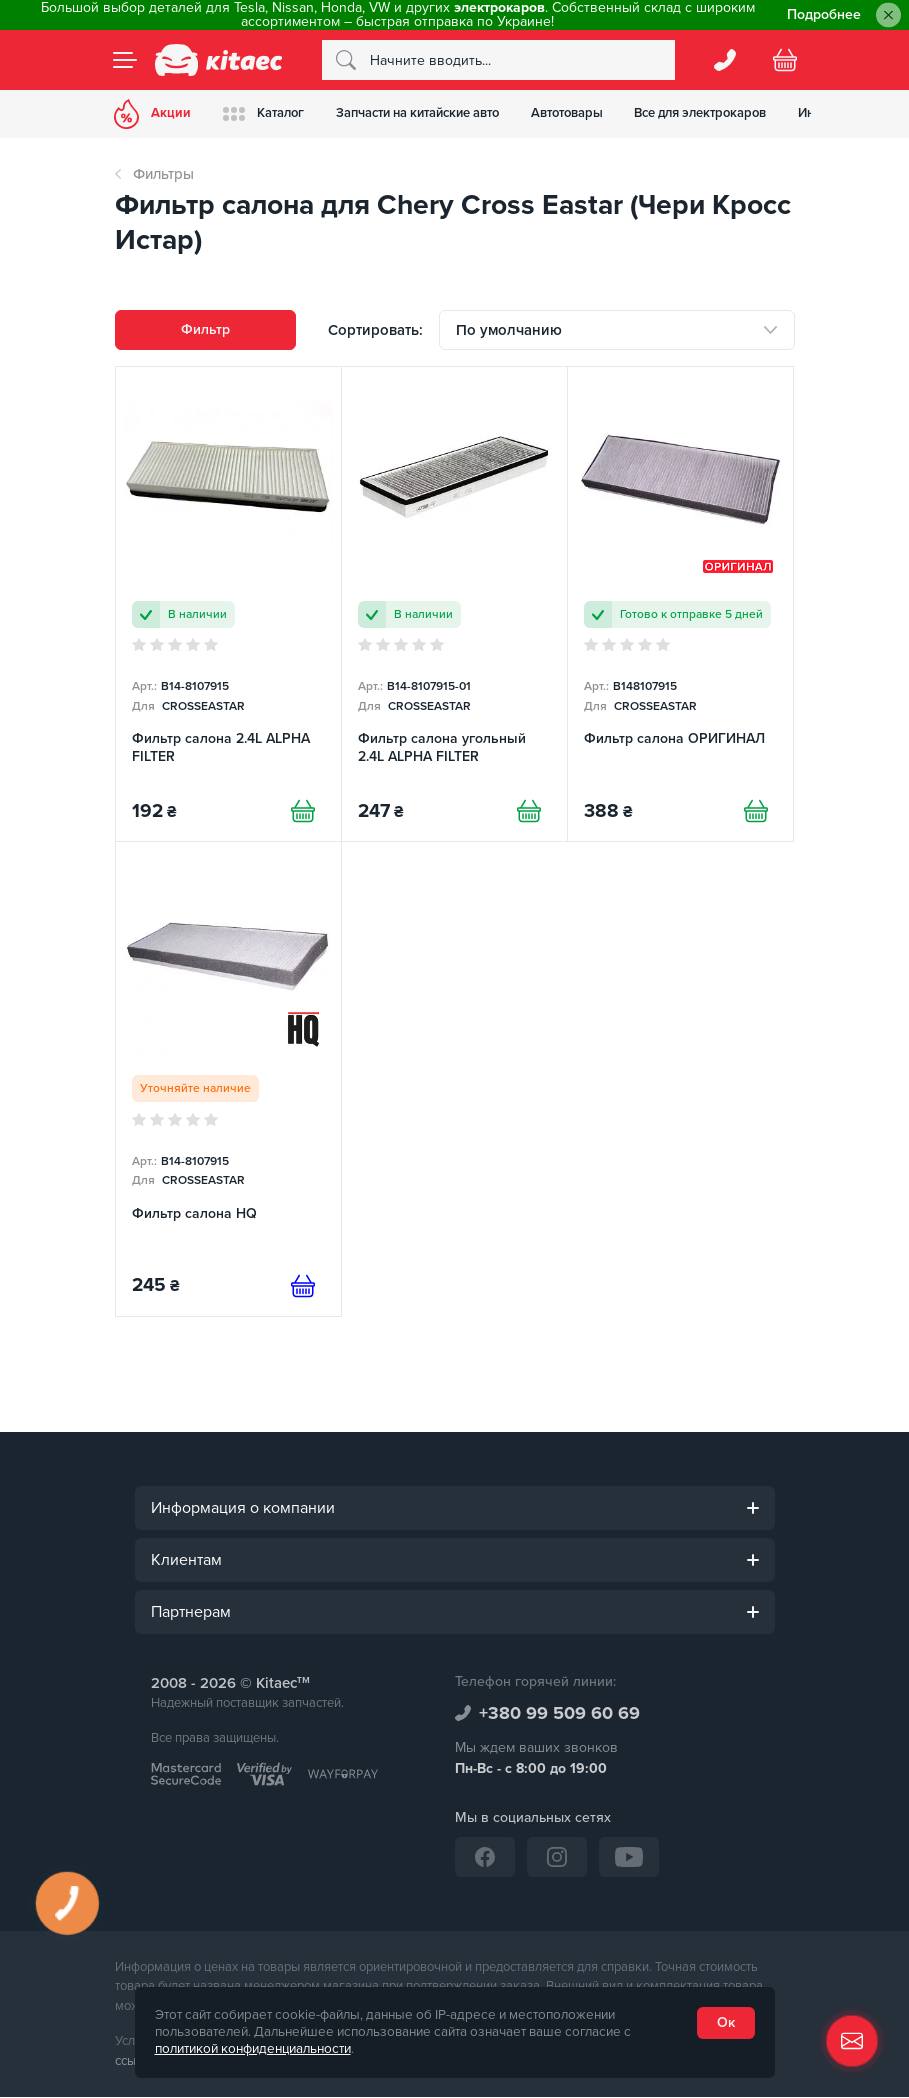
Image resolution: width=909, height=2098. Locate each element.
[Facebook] (485, 1857)
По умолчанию (509, 330)
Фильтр (205, 329)
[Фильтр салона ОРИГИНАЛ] (680, 604)
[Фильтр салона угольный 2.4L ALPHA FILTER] (454, 604)
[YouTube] (629, 1857)
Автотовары (568, 113)
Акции (153, 114)
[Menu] (125, 60)
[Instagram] (557, 1857)
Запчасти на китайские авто (418, 113)
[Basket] (785, 60)
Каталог (264, 113)
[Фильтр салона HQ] (228, 1079)
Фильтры (163, 174)
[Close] (888, 15)
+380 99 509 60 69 (559, 1713)
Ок (726, 2022)
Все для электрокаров (702, 113)
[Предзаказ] (303, 1286)
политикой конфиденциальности (253, 2049)
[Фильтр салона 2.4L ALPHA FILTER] (228, 604)
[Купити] (303, 811)
